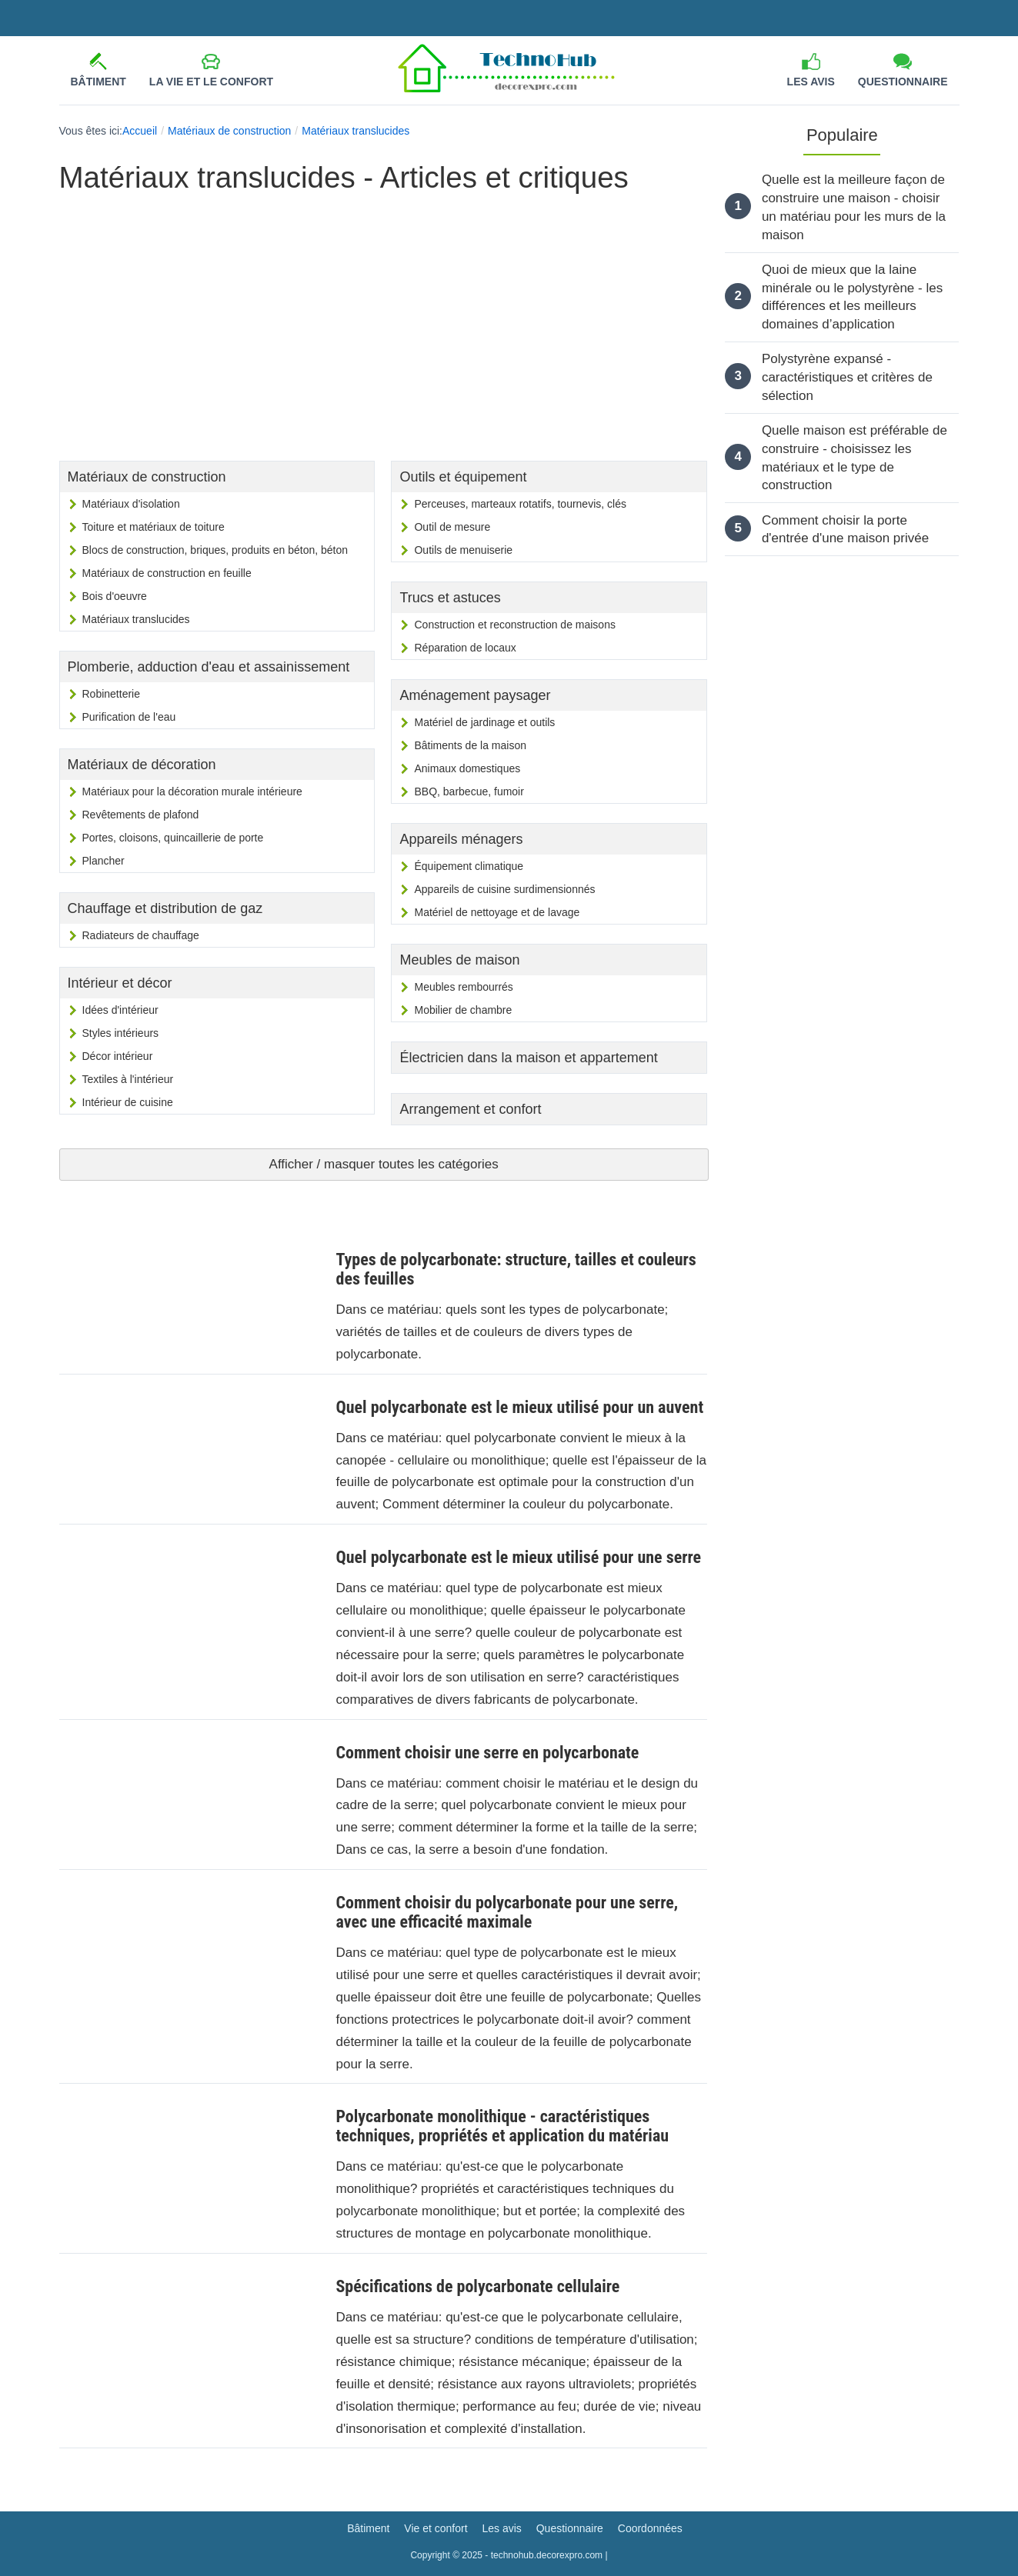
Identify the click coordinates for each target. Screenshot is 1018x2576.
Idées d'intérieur (120, 1010)
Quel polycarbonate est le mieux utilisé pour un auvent (519, 1407)
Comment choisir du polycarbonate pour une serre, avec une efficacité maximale (506, 1912)
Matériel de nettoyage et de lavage (496, 912)
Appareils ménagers (460, 839)
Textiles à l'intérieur (128, 1079)
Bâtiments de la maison (470, 745)
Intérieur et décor (120, 983)
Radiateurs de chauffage (140, 935)
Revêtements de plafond (140, 814)
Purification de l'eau (129, 717)
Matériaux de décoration (142, 764)
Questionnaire (903, 81)
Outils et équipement (462, 477)
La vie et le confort (211, 81)
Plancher (103, 861)
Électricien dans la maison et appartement (528, 1057)
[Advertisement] (383, 318)
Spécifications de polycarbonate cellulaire (477, 2286)
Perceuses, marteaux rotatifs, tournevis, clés (520, 504)
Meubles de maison (459, 960)
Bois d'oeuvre (114, 596)
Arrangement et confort (470, 1109)
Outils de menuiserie (463, 550)
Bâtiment (98, 81)
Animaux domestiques (467, 768)
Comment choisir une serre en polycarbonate (487, 1752)
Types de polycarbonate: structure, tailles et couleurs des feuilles (515, 1269)
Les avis (811, 81)
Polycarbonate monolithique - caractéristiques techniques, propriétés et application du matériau (502, 2126)
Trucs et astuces (449, 597)
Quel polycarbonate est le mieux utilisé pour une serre (518, 1557)
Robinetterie (111, 694)
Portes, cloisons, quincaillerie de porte (173, 837)
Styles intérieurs (120, 1033)
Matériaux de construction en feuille (167, 573)
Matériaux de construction (229, 131)
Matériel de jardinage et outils (484, 722)
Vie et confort (435, 2528)
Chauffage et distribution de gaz (165, 908)
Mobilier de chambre (463, 1010)
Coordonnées (650, 2528)
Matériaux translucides (355, 131)
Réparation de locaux (465, 648)
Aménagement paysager (474, 695)
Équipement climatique (468, 866)
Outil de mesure (452, 527)
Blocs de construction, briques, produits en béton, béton (215, 550)
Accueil (139, 131)
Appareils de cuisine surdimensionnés (504, 889)
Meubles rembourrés (463, 987)
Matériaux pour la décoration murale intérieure (192, 791)
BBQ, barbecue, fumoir (468, 791)
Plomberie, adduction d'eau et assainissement (209, 667)
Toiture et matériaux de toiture (153, 527)
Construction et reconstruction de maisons (514, 624)
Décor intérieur (117, 1056)
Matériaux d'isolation (131, 504)
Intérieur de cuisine (127, 1102)
